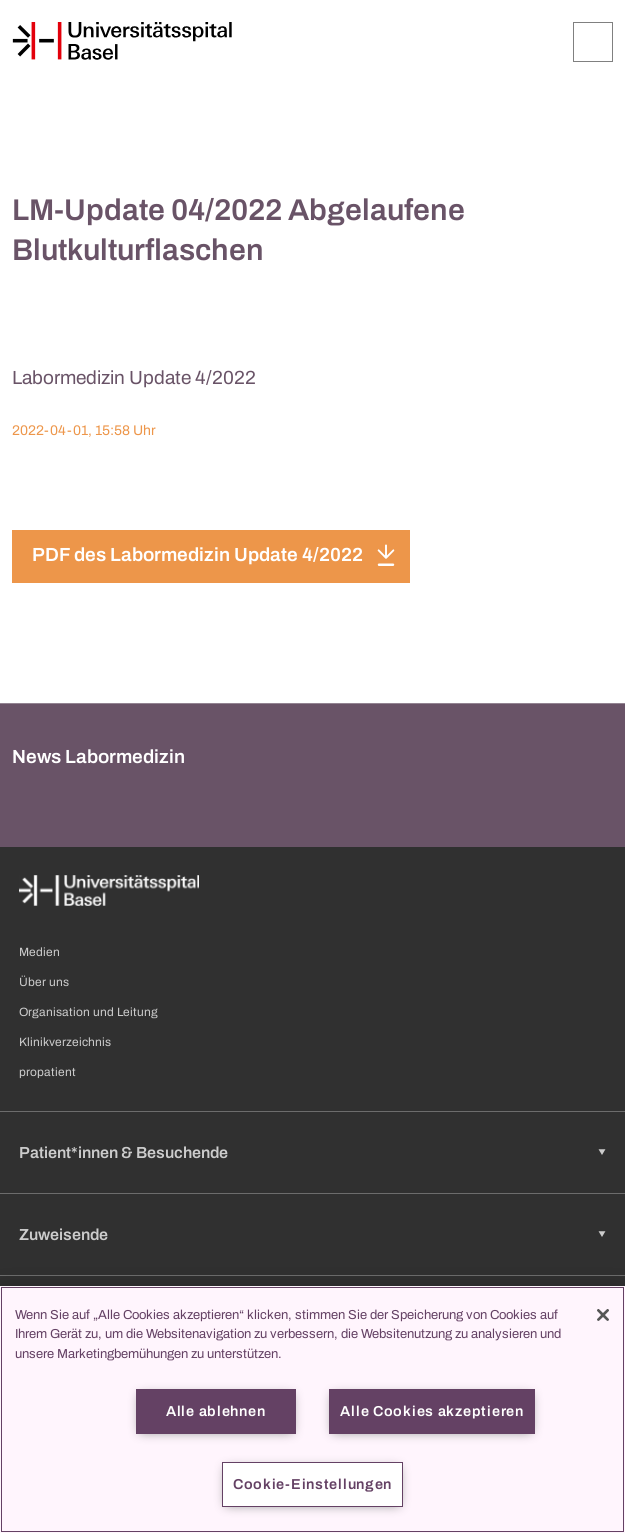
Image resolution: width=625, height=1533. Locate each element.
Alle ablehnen (215, 1411)
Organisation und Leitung (88, 1012)
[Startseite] (122, 41)
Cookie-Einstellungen (312, 1484)
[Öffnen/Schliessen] (593, 42)
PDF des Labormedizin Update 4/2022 (197, 554)
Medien (39, 952)
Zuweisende (63, 1234)
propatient (47, 1072)
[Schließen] (603, 1315)
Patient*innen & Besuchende (123, 1152)
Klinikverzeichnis (65, 1042)
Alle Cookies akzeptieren (431, 1411)
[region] (312, 1409)
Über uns (44, 982)
